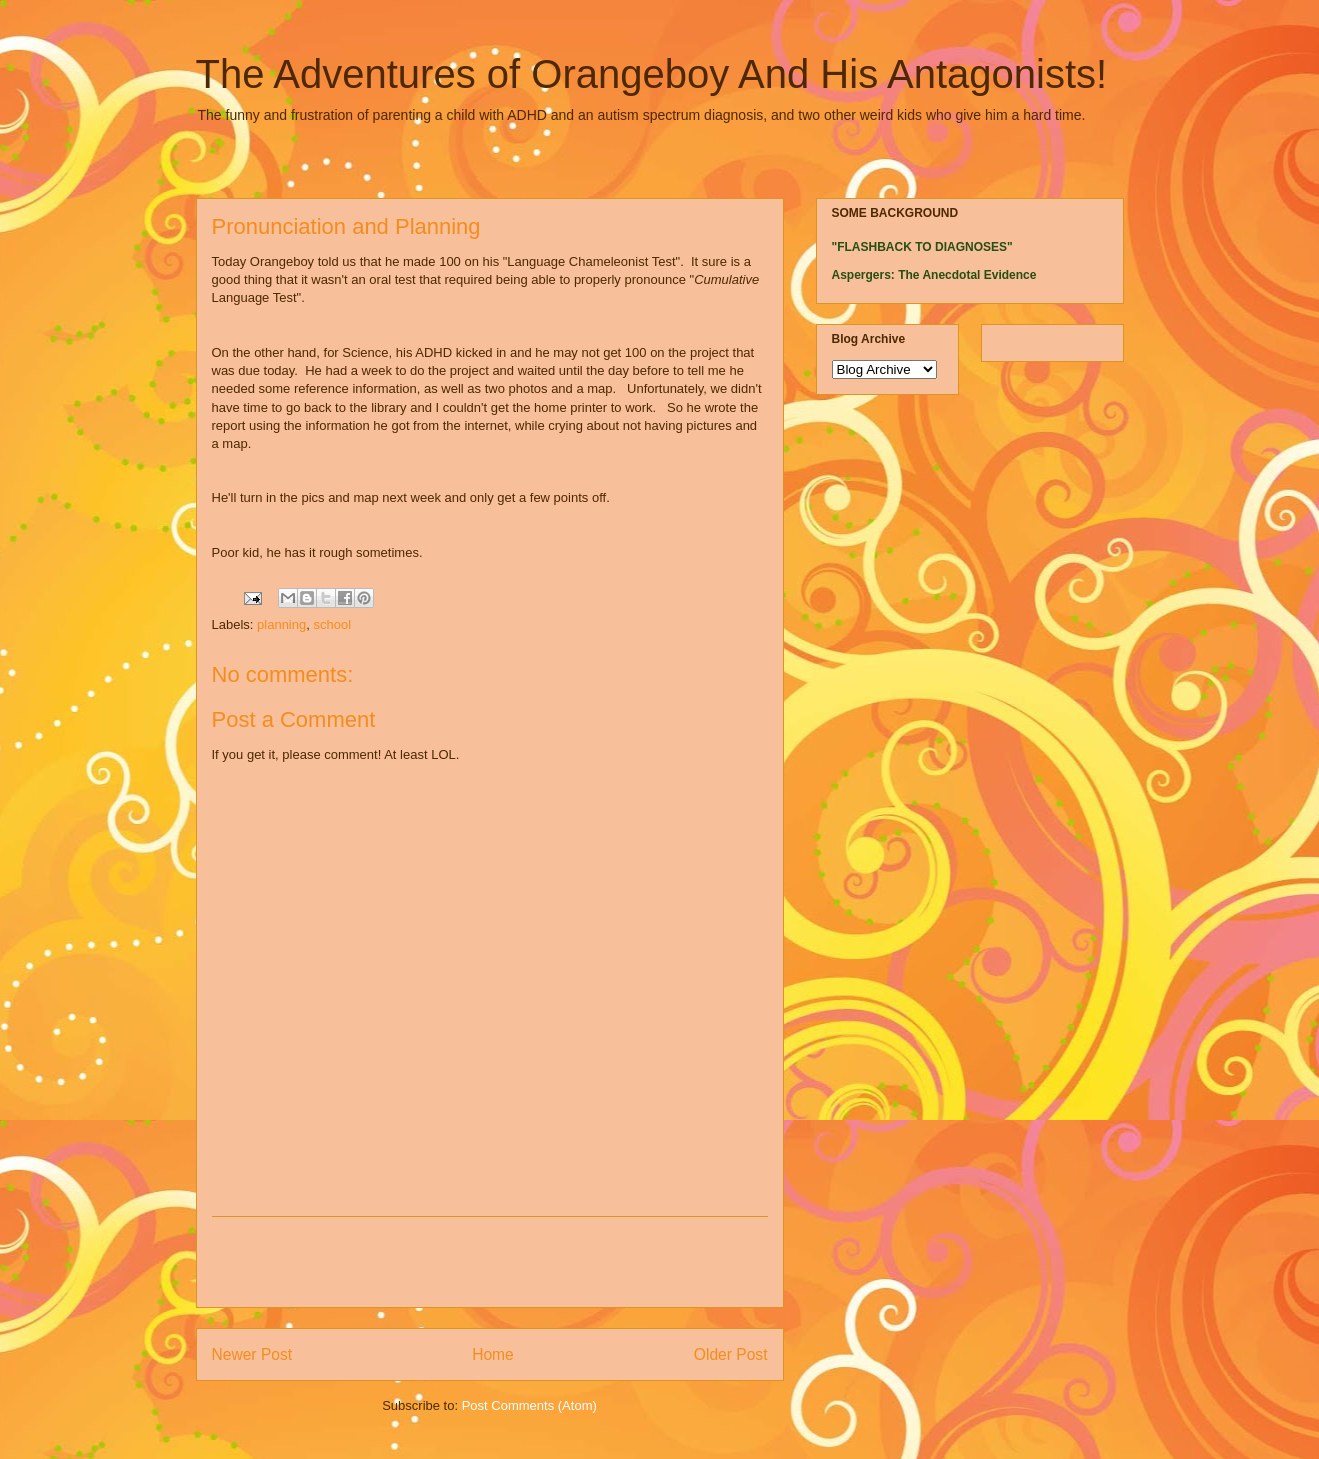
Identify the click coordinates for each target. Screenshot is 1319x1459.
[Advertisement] (490, 1262)
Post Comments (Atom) (529, 1405)
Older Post (731, 1354)
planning (281, 624)
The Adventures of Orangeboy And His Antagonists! (652, 74)
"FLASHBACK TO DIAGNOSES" (922, 247)
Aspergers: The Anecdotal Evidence (934, 275)
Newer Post (252, 1354)
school (332, 624)
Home (493, 1354)
